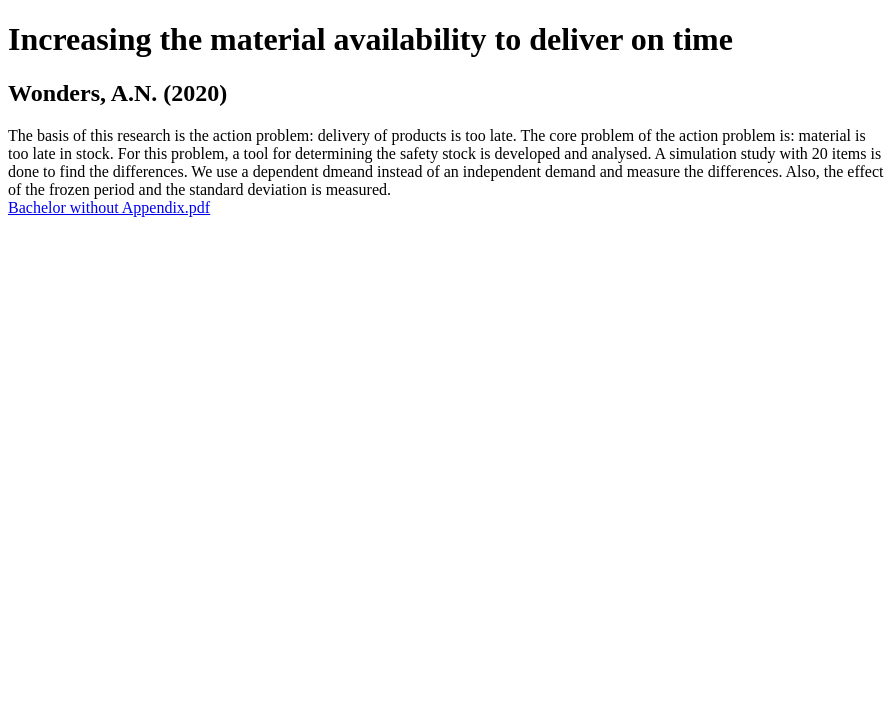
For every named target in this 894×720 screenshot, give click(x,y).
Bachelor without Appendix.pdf (109, 207)
